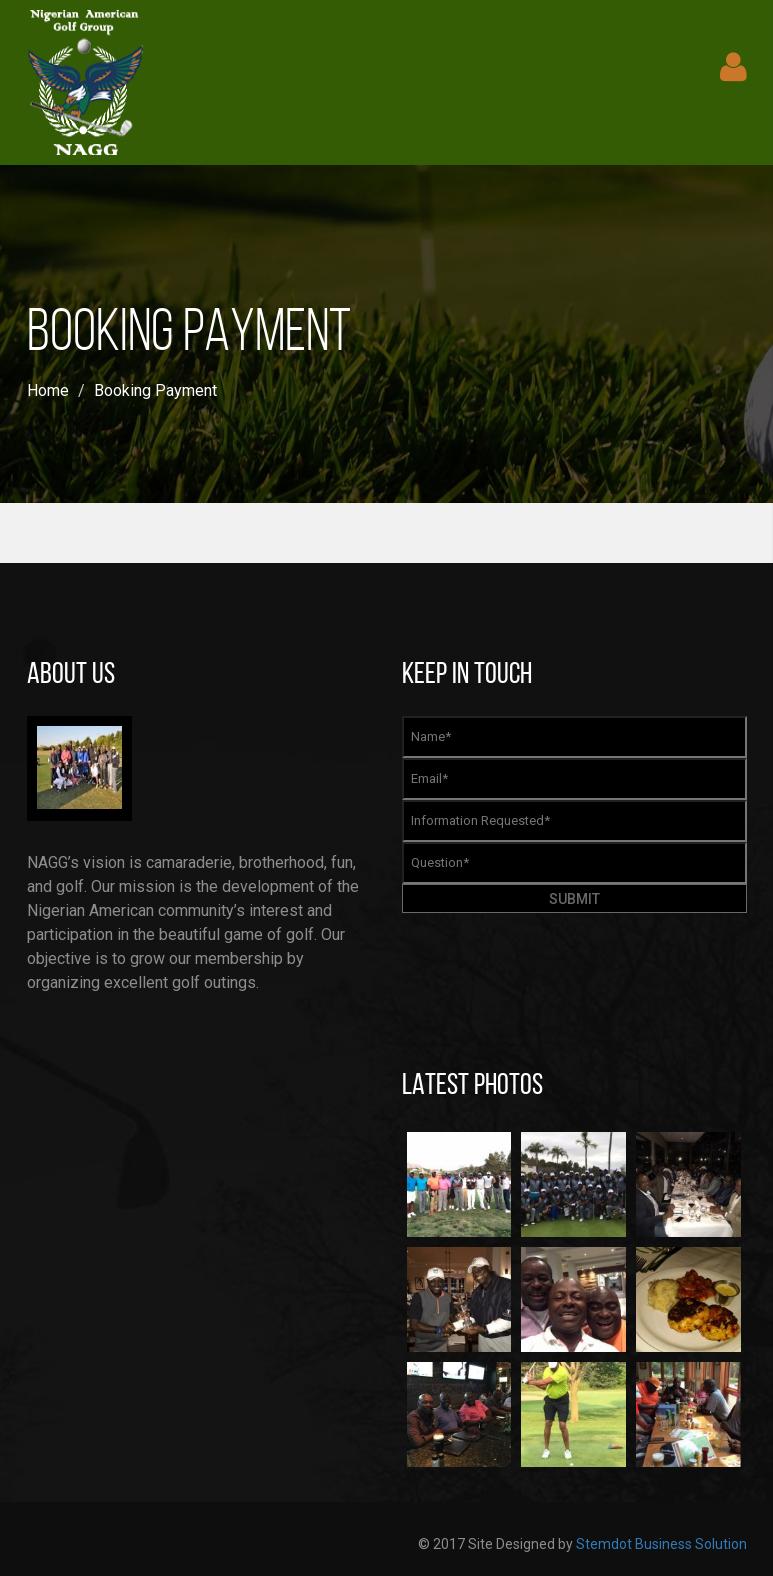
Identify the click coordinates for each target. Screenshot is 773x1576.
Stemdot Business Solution (661, 1544)
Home (48, 390)
